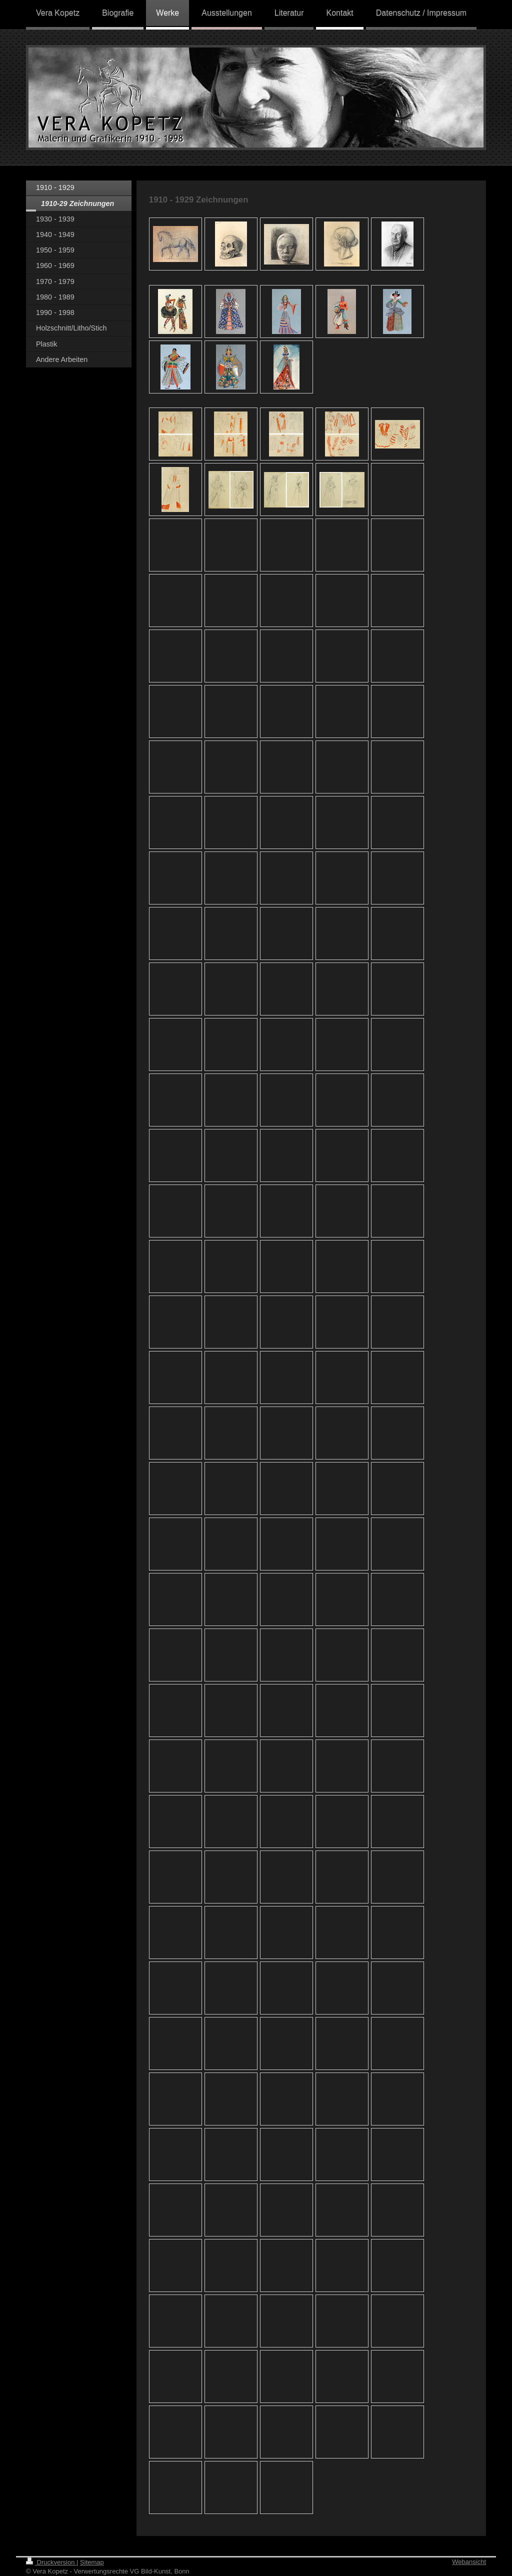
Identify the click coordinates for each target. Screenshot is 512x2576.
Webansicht (469, 2562)
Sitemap (92, 2562)
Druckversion (51, 2562)
